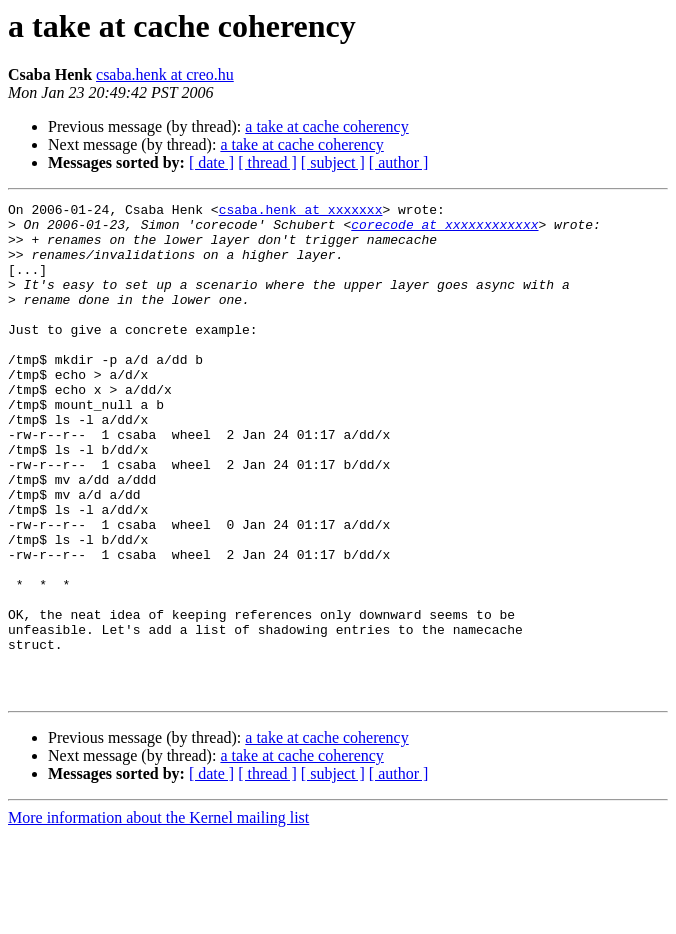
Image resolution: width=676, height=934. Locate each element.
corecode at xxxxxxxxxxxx (444, 230)
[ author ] (399, 162)
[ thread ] (267, 162)
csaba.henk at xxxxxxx (301, 212)
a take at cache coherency (326, 126)
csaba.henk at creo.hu (165, 74)
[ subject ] (333, 162)
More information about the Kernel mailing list (158, 916)
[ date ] (211, 162)
